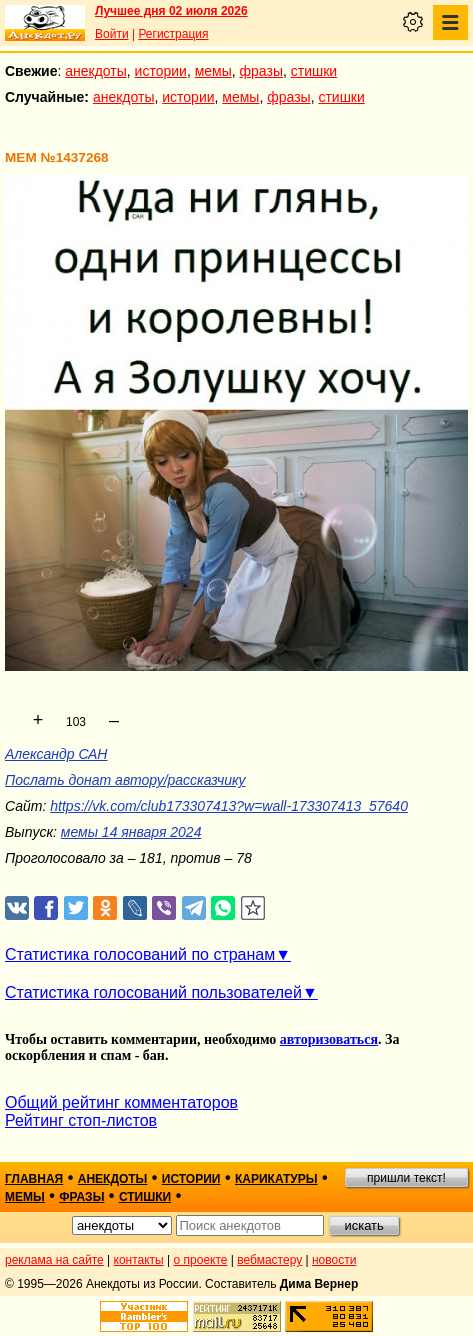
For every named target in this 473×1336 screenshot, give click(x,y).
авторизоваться (329, 1039)
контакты (139, 1260)
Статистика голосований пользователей (153, 992)
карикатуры (276, 1179)
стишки (314, 71)
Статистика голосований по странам (140, 954)
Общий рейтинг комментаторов (121, 1102)
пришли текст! (406, 1178)
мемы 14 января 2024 (131, 832)
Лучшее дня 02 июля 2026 (171, 11)
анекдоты (96, 71)
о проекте (201, 1260)
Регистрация (173, 34)
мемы (213, 71)
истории (161, 71)
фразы (261, 71)
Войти (112, 34)
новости (334, 1260)
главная (34, 1179)
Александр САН (56, 754)
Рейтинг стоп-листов (81, 1120)
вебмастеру (269, 1260)
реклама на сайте (54, 1260)
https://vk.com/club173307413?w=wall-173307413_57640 (229, 806)
